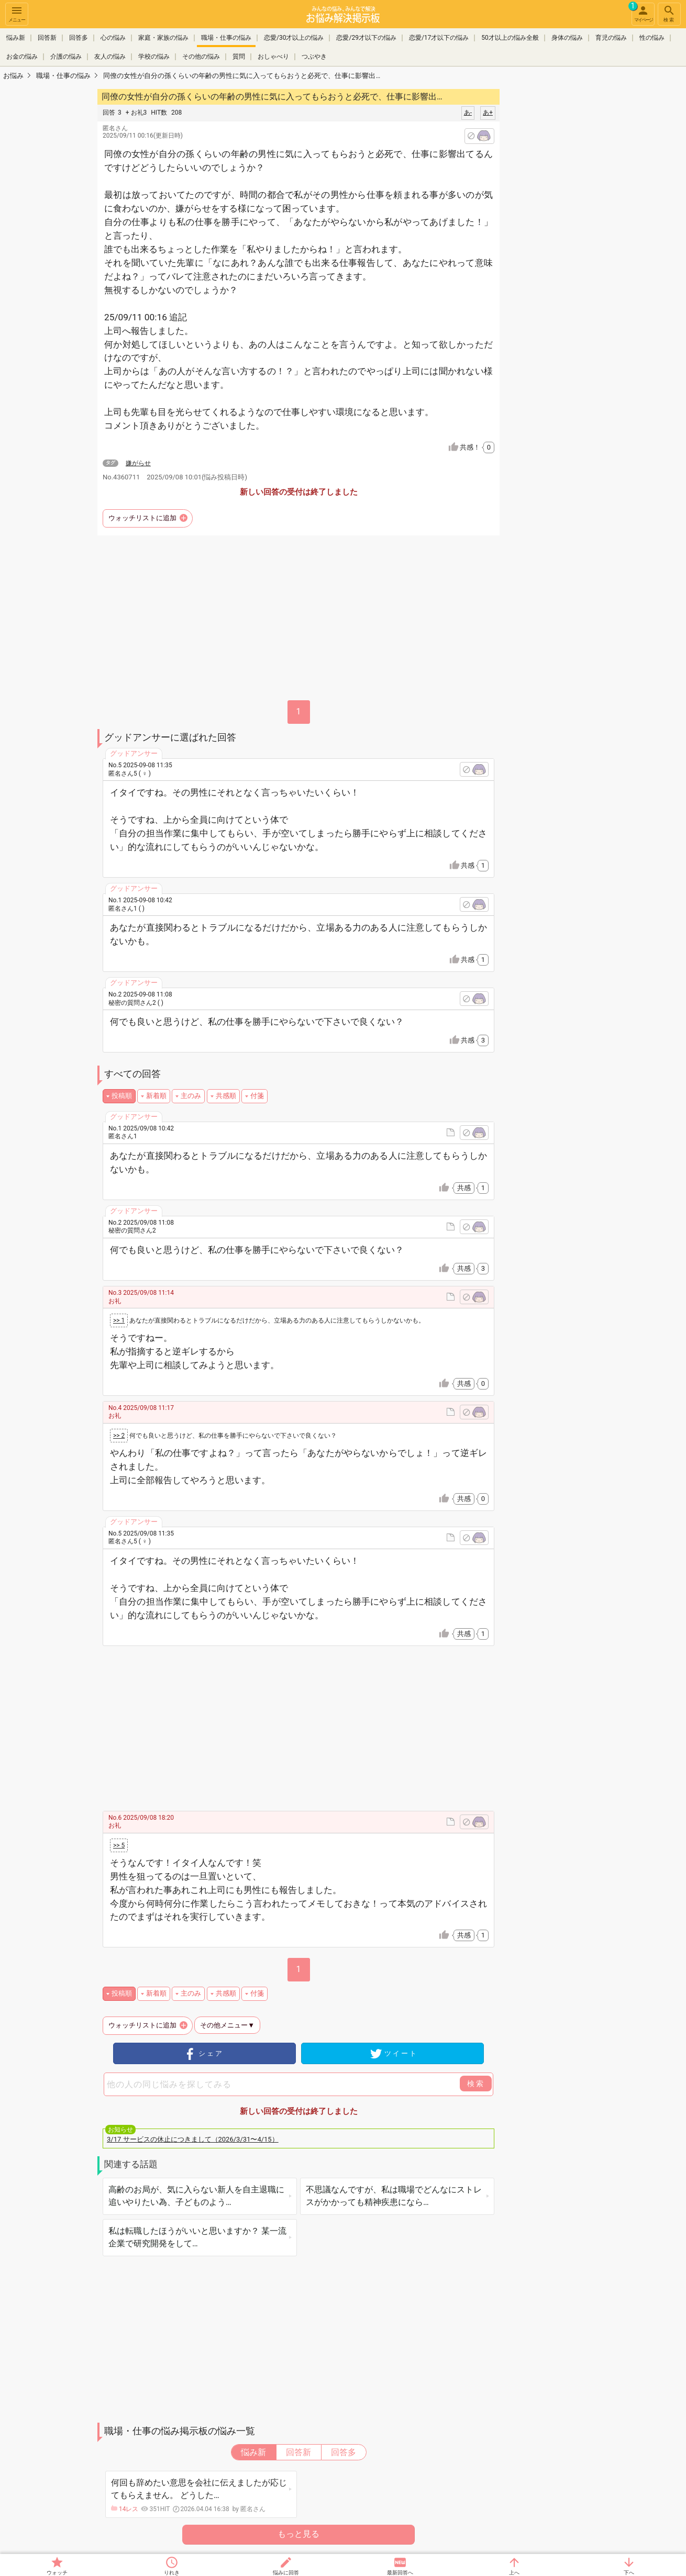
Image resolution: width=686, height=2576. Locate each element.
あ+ (488, 112)
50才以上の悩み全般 (510, 37)
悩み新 (15, 37)
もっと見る (298, 2534)
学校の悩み (154, 56)
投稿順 (122, 1096)
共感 (475, 865)
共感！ (477, 447)
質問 (239, 56)
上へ (514, 2572)
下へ (629, 2572)
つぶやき (314, 56)
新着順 (156, 1096)
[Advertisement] (573, 244)
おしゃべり (273, 56)
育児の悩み (611, 37)
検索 (669, 13)
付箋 (257, 1096)
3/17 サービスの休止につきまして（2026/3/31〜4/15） (193, 2139)
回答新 (47, 37)
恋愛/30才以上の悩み (294, 37)
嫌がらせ (138, 463)
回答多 (78, 37)
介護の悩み (66, 56)
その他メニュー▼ (227, 2025)
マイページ (642, 13)
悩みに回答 (286, 2572)
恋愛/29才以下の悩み (366, 37)
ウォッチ (57, 2572)
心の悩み (113, 37)
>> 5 (119, 1845)
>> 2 (119, 1435)
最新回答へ (400, 2572)
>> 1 (119, 1320)
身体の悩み (567, 37)
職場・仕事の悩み (226, 37)
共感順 (226, 1096)
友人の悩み (110, 56)
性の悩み (652, 37)
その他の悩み (201, 56)
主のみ (191, 1096)
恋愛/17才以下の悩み (439, 37)
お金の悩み (22, 56)
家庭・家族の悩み (163, 37)
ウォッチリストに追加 (142, 518)
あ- (468, 112)
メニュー (16, 13)
